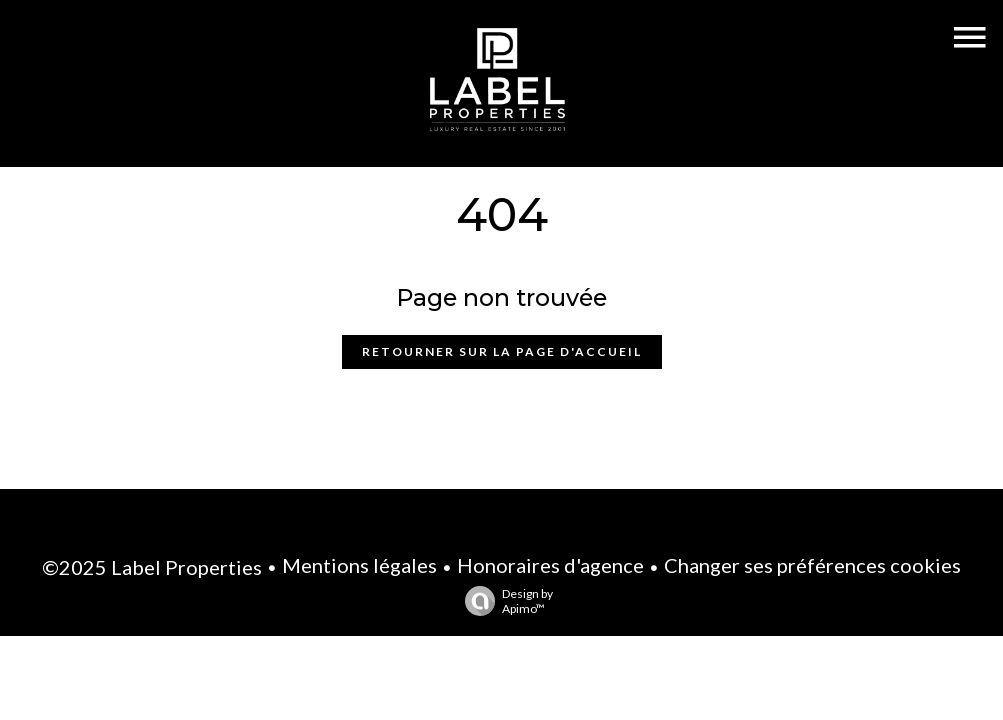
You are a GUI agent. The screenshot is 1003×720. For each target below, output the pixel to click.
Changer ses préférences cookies (812, 565)
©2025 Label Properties (152, 567)
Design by (504, 601)
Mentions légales (359, 565)
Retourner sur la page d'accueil (502, 351)
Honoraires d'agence (550, 565)
